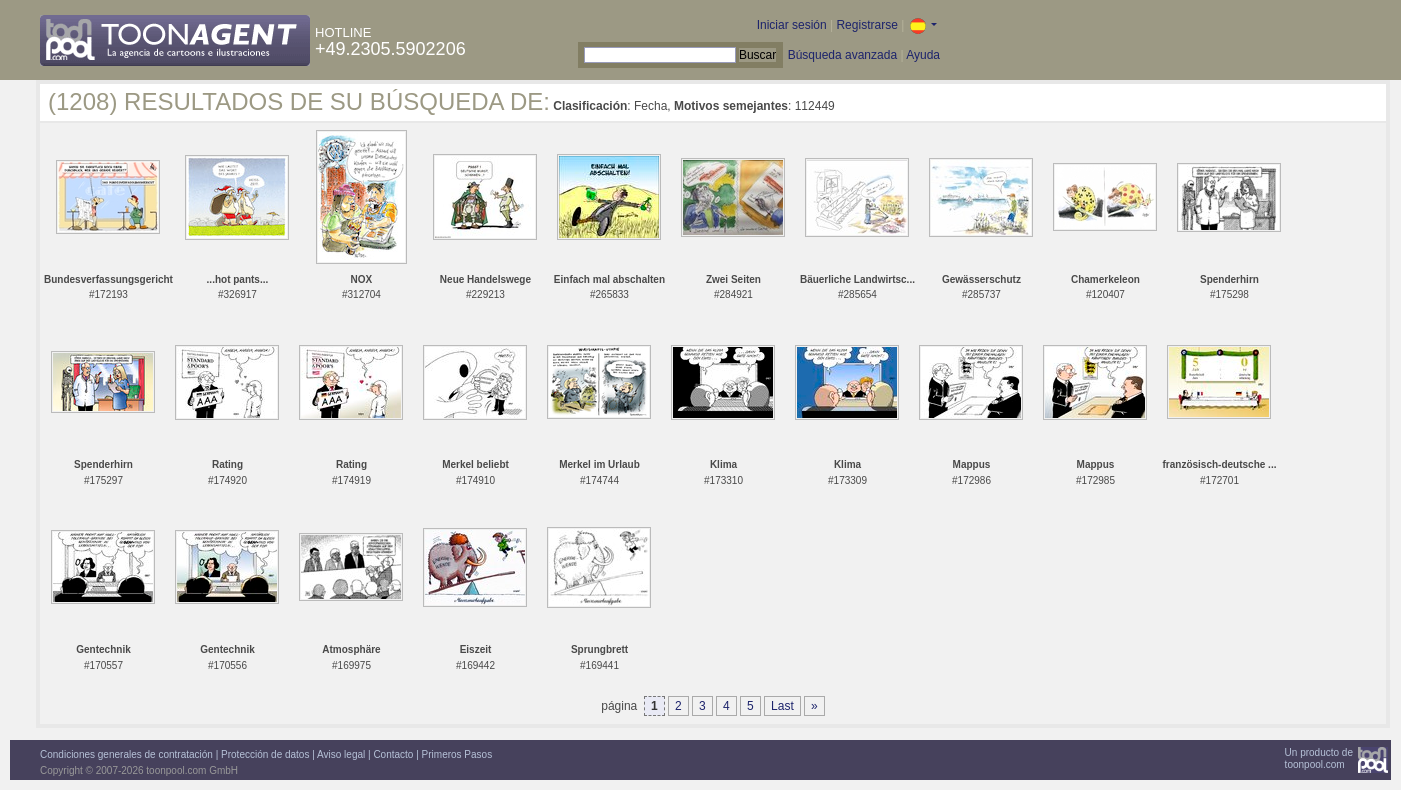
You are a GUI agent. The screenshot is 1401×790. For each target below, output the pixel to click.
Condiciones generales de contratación (126, 754)
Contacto (393, 754)
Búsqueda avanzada (842, 55)
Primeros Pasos (457, 754)
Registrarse (866, 25)
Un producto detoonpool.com (1319, 758)
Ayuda (923, 55)
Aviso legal (341, 754)
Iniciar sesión (792, 25)
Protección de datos (265, 754)
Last (782, 706)
